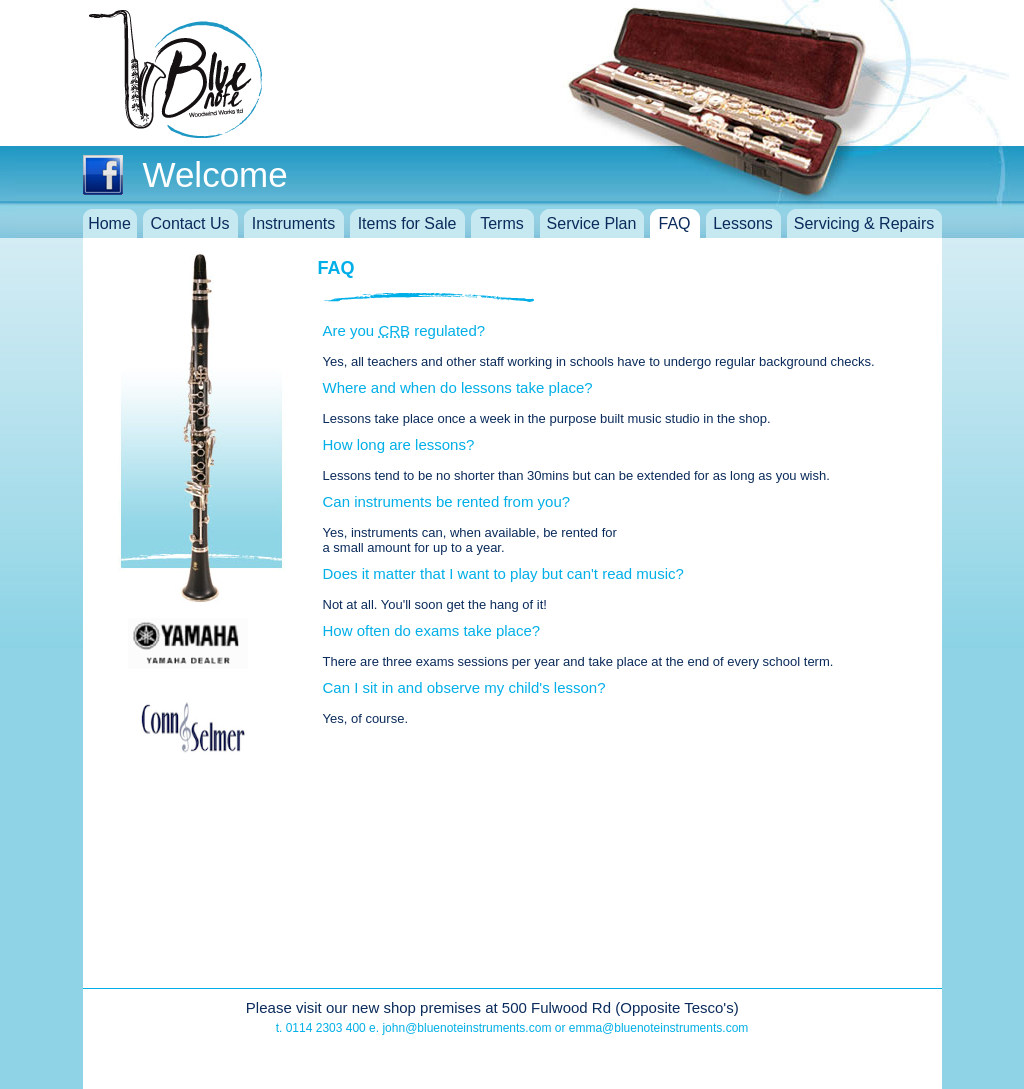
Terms (502, 223)
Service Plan (592, 223)
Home (109, 223)
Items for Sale (407, 223)
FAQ (674, 223)
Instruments (294, 223)
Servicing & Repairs (864, 223)
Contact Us (189, 223)
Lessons (743, 223)
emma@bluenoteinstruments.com (659, 1028)
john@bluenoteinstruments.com (466, 1028)
